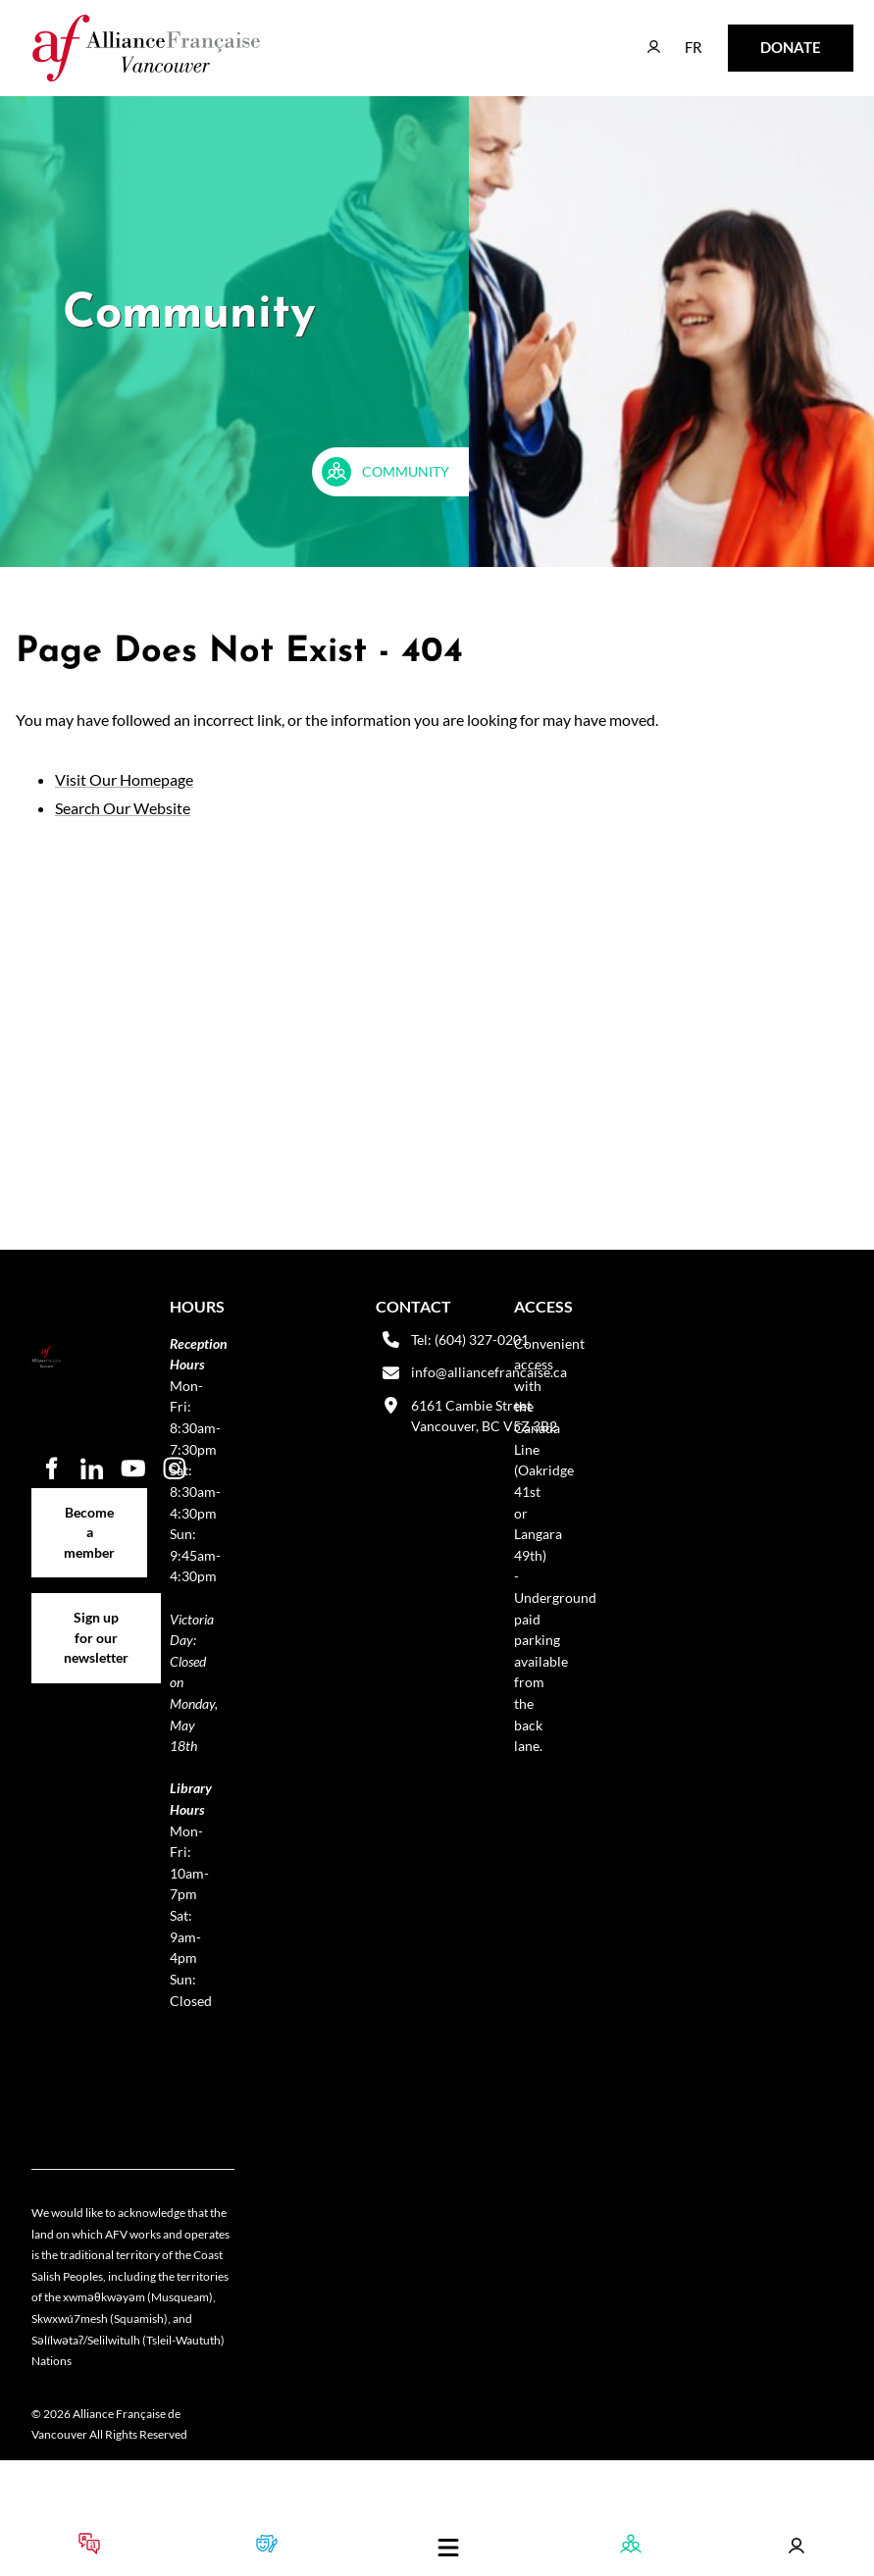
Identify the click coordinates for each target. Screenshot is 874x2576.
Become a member (89, 1498)
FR (679, 37)
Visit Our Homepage (124, 779)
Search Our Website (122, 808)
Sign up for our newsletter (96, 1614)
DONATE (760, 37)
